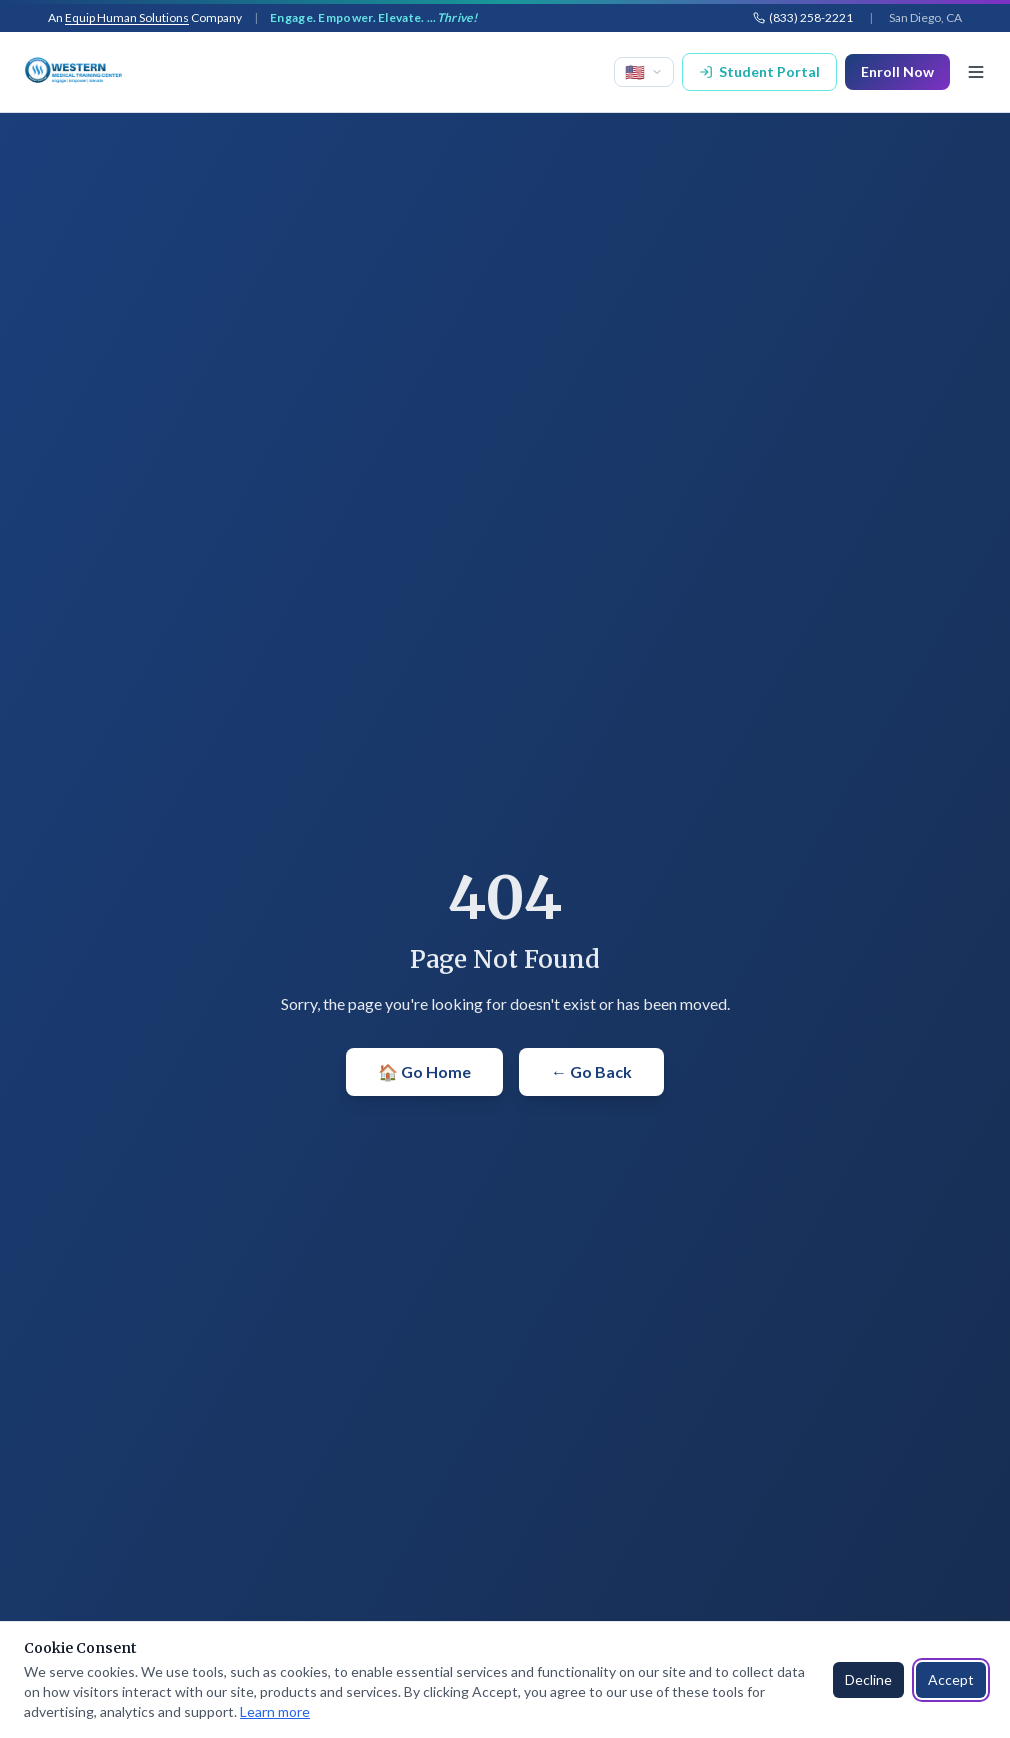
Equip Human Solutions (127, 17)
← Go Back (591, 1071)
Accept (951, 1679)
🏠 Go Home (424, 1071)
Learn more (275, 1711)
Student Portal (759, 71)
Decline (868, 1679)
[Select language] (644, 72)
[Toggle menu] (976, 72)
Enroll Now (897, 71)
